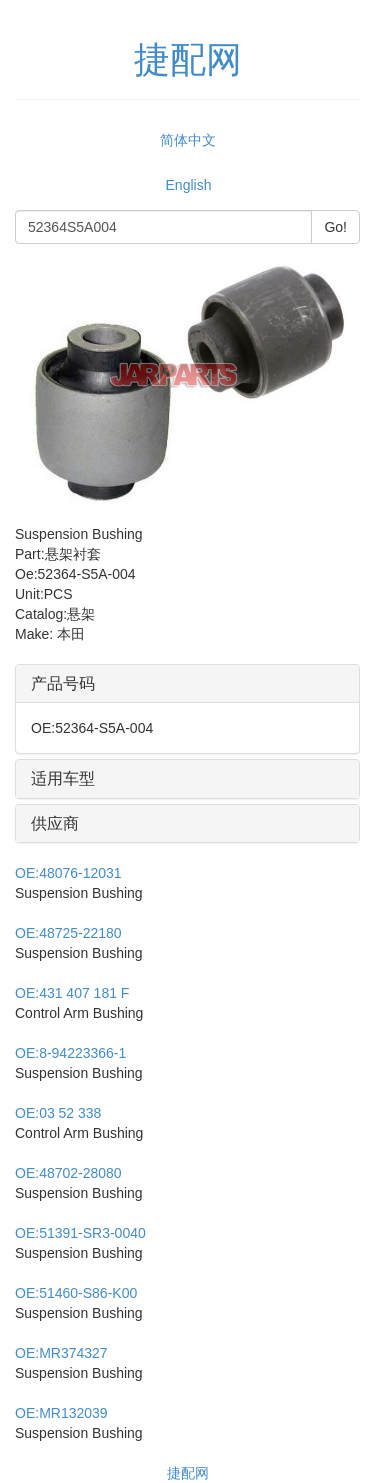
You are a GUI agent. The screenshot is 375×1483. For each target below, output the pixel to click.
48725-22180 (68, 933)
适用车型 (63, 778)
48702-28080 (68, 1173)
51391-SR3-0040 (80, 1233)
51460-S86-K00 (76, 1293)
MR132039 (61, 1413)
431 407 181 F (72, 993)
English (189, 185)
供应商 (55, 823)
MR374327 (61, 1353)
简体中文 (188, 140)
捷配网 (188, 1473)
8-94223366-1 (70, 1053)
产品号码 (63, 683)
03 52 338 (58, 1113)
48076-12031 (68, 873)
